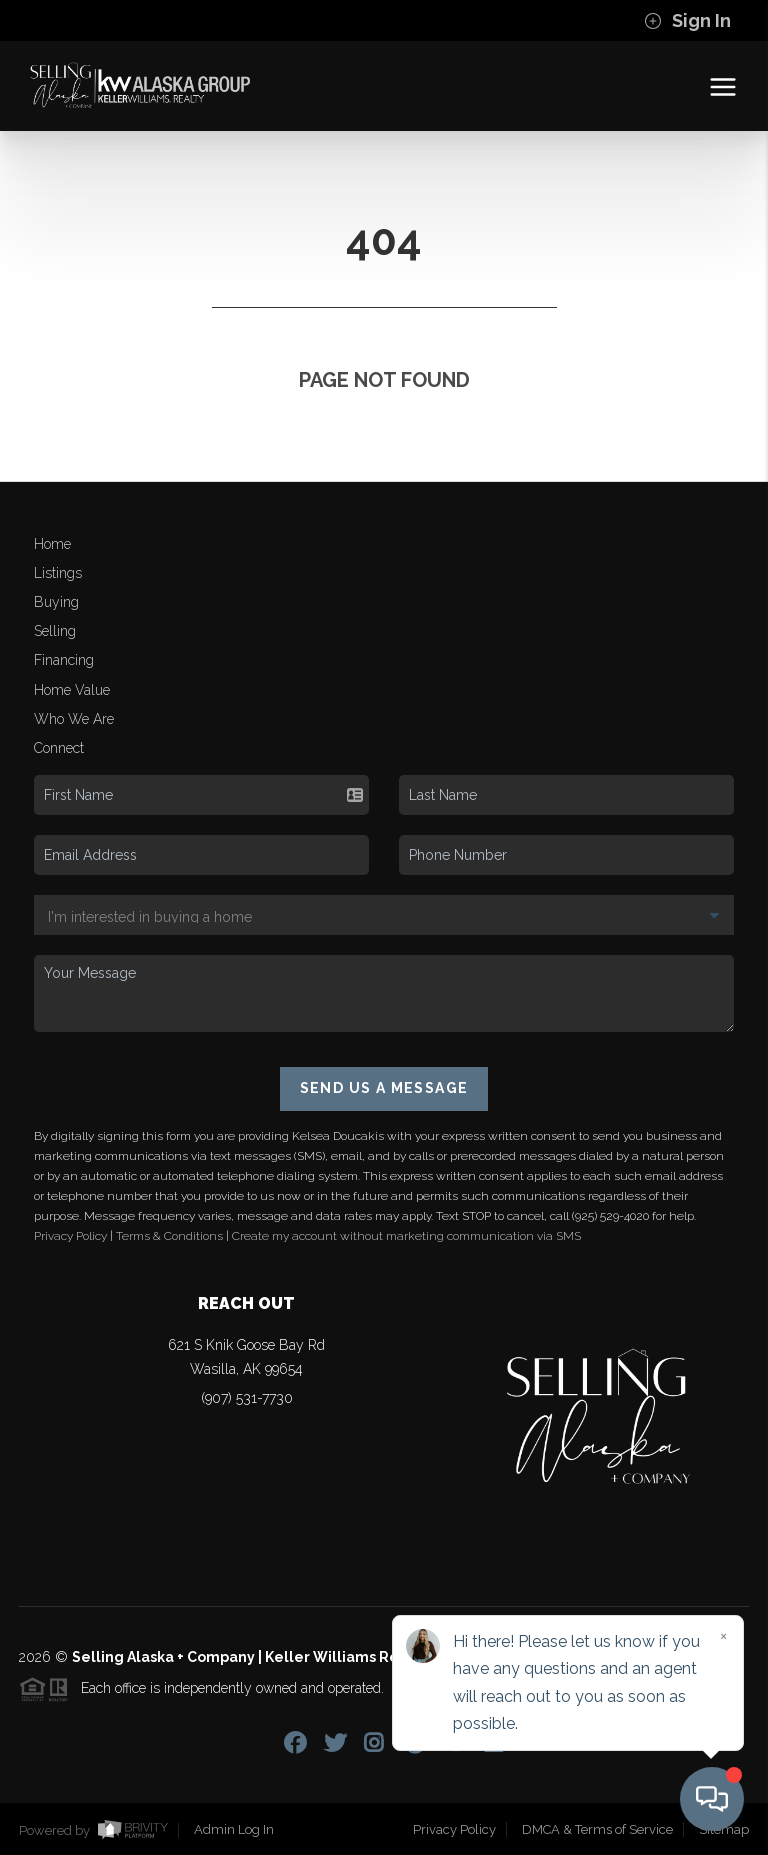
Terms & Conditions (169, 1236)
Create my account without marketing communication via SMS (406, 1236)
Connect (59, 748)
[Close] (723, 1636)
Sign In (687, 21)
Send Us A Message (384, 1088)
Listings (58, 573)
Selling (55, 631)
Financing (64, 660)
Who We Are (74, 719)
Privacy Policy (70, 1236)
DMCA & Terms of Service (597, 1829)
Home (52, 544)
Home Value (72, 690)
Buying (56, 602)
